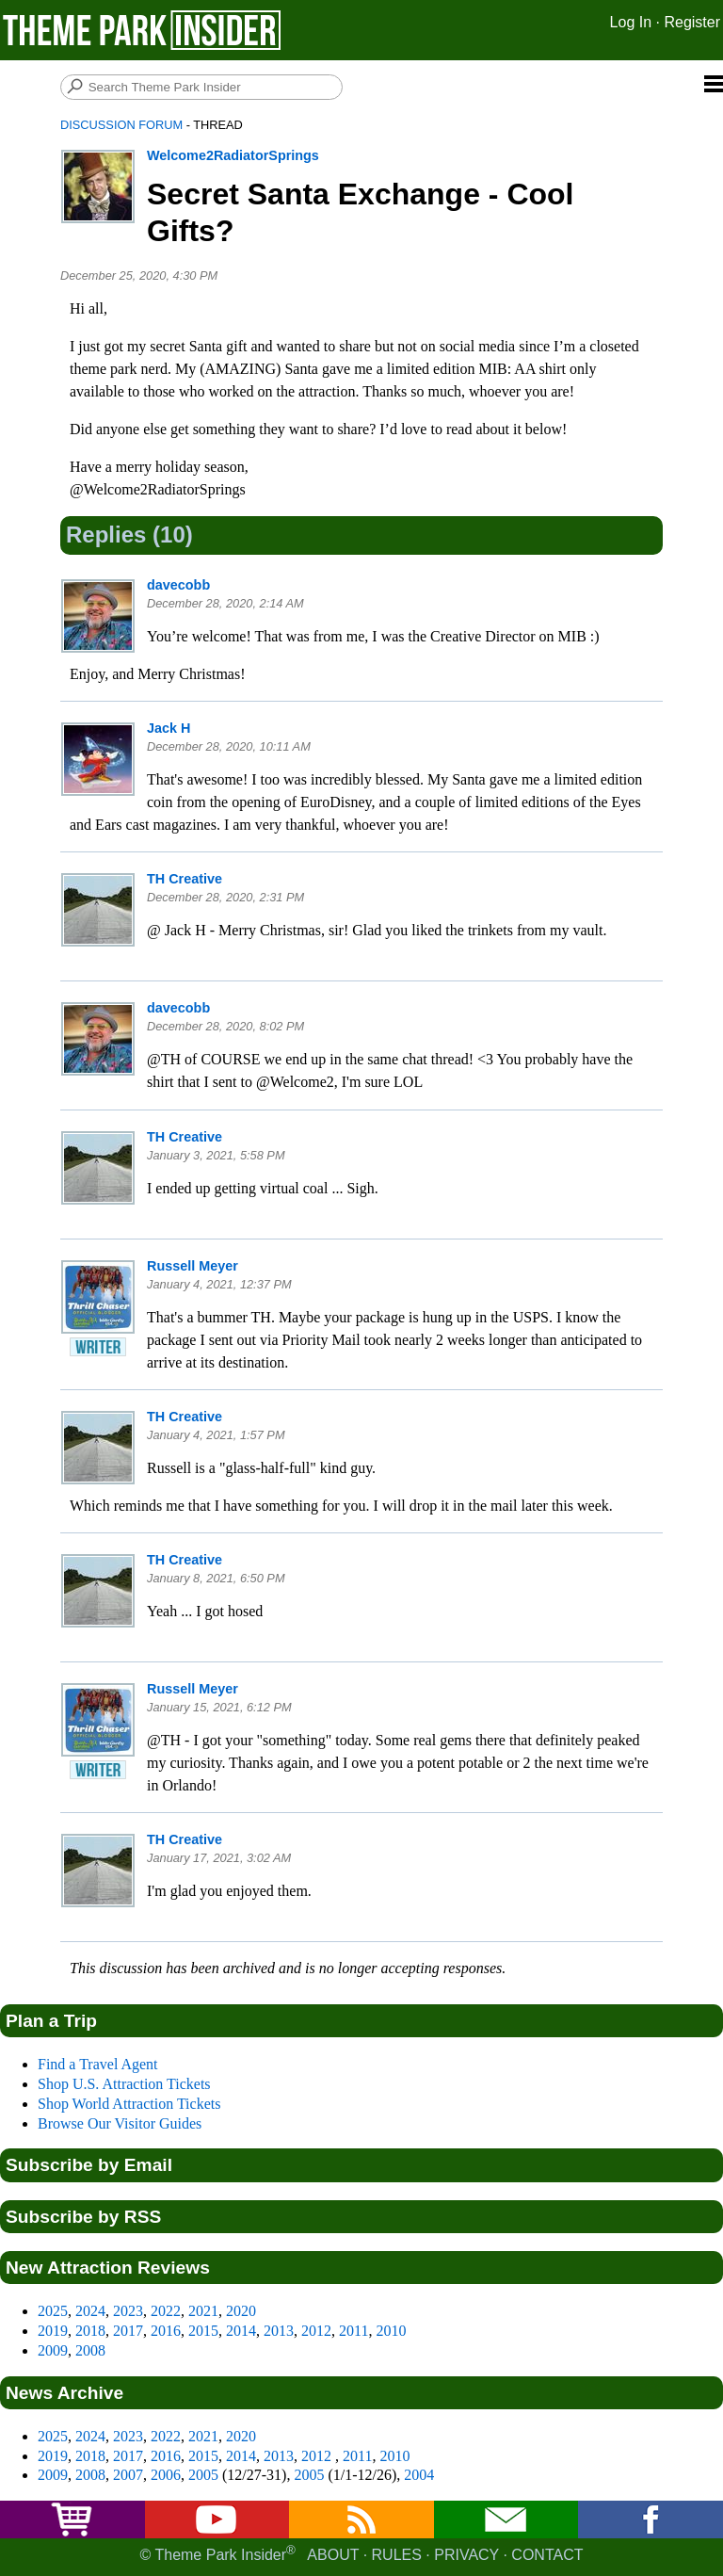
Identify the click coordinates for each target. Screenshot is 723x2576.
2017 (128, 2331)
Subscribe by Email (89, 2165)
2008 (90, 2350)
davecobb (178, 584)
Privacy (466, 2555)
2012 (316, 2331)
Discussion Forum (121, 125)
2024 (90, 2311)
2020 (241, 2311)
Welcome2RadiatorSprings (233, 155)
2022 (166, 2311)
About (333, 2555)
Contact (547, 2555)
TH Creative (184, 878)
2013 (279, 2331)
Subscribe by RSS (83, 2217)
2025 (53, 2311)
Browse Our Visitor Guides (119, 2123)
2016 (166, 2331)
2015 (203, 2331)
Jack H (168, 728)
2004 (419, 2475)
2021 (203, 2311)
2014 (241, 2331)
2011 (353, 2331)
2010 (391, 2331)
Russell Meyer (192, 1265)
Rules (397, 2555)
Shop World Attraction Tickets (129, 2104)
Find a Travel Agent (98, 2064)
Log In (630, 22)
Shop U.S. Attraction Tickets (124, 2084)
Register (692, 22)
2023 (128, 2311)
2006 (166, 2475)
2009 (53, 2350)
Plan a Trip (51, 2021)
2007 (128, 2475)
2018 (90, 2331)
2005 (203, 2475)
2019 (53, 2331)
